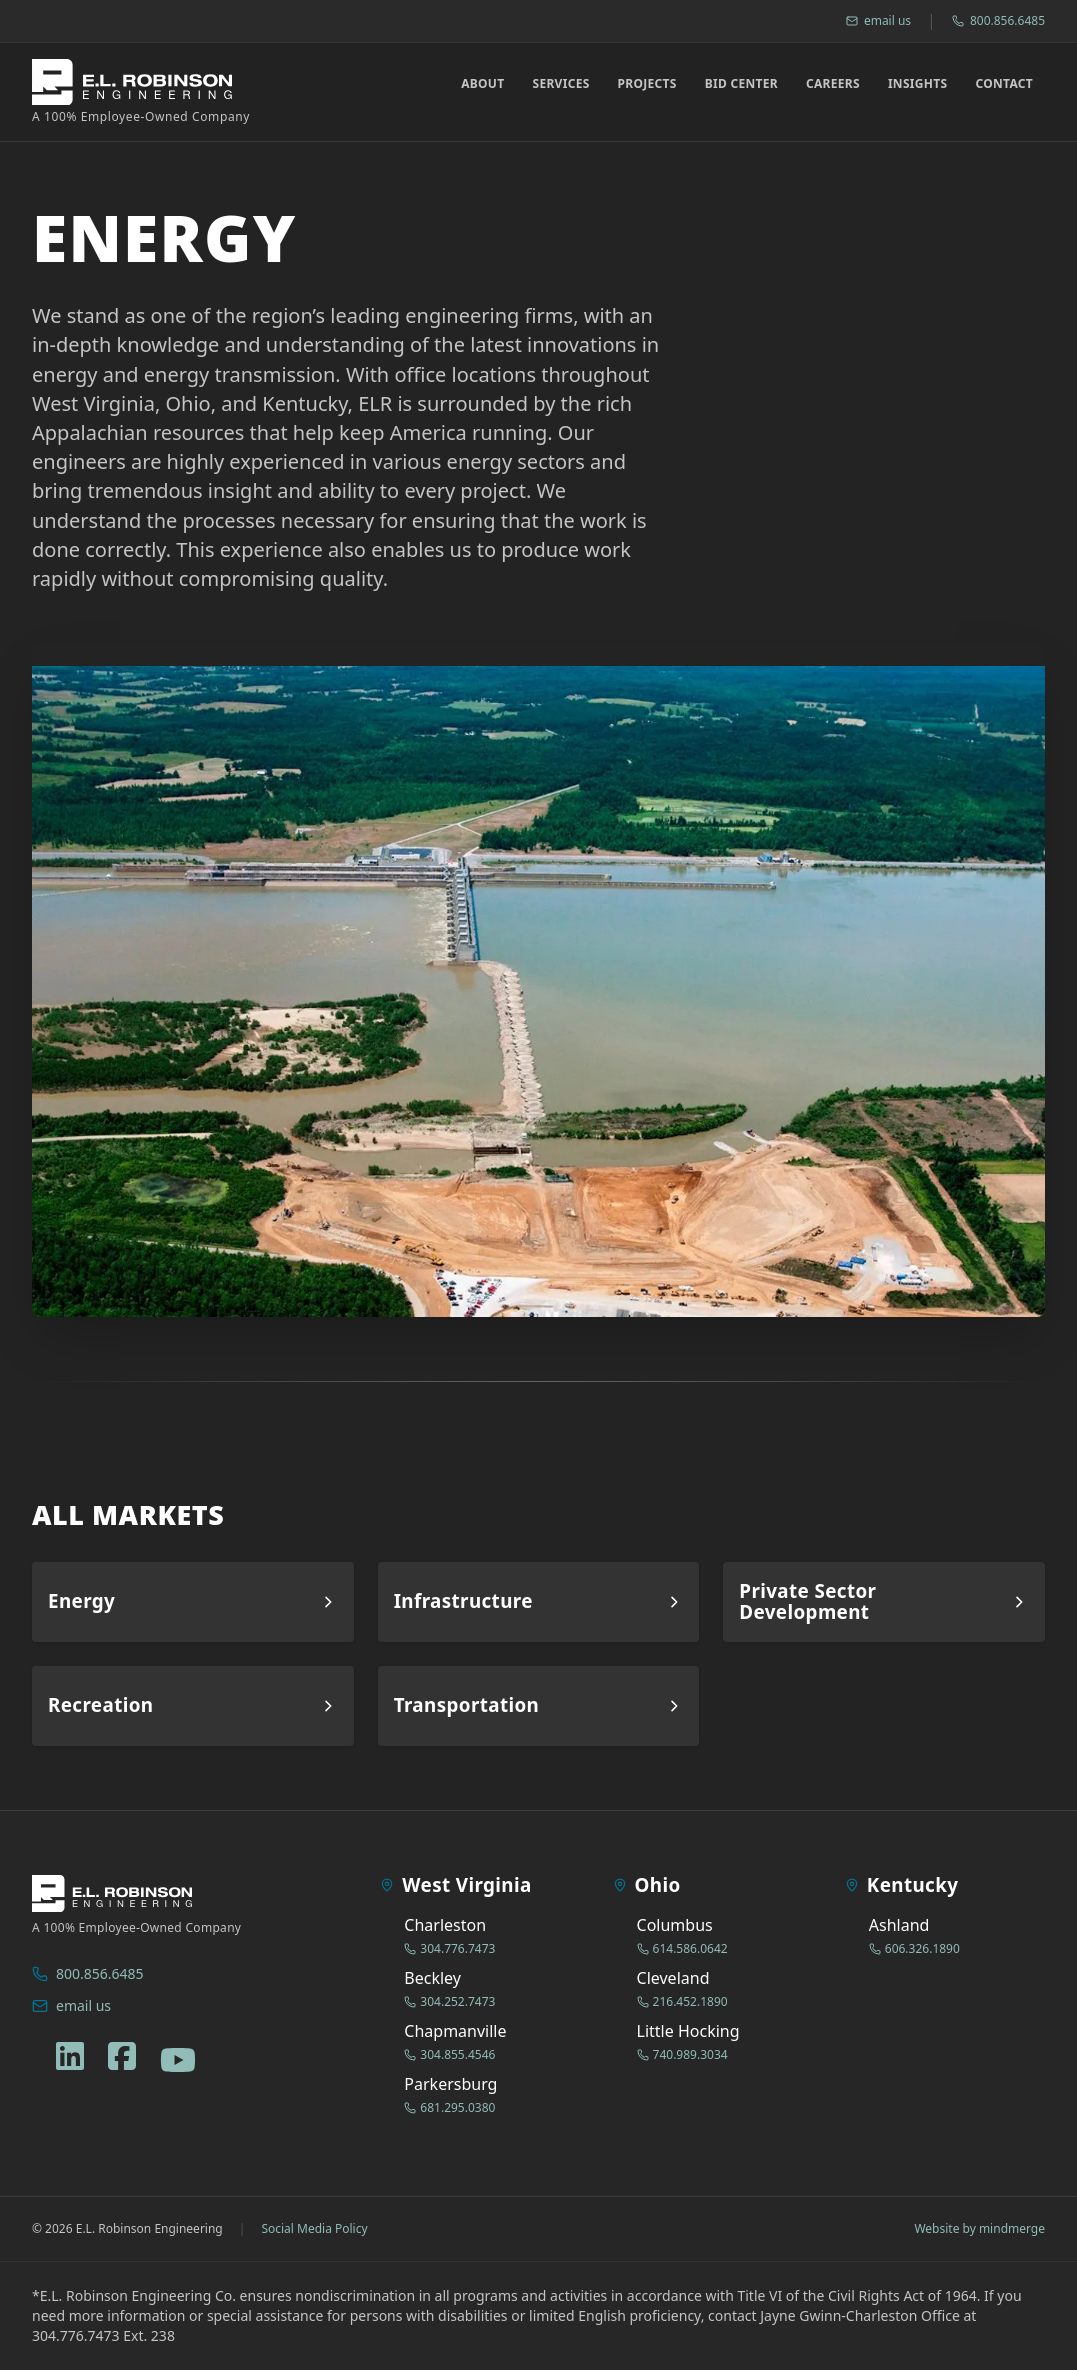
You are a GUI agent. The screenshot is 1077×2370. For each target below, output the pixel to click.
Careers (833, 84)
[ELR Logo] (141, 92)
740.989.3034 (682, 2055)
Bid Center (741, 84)
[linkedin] (70, 2056)
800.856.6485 (998, 21)
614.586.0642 (682, 1949)
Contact (1004, 84)
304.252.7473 (449, 2002)
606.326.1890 (914, 1949)
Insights (918, 84)
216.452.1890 (682, 2002)
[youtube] (178, 2060)
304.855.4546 (449, 2055)
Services (560, 84)
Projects (647, 84)
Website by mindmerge (979, 2229)
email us (878, 21)
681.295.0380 (449, 2108)
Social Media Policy (314, 2229)
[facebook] (122, 2056)
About (482, 84)
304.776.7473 (449, 1949)
